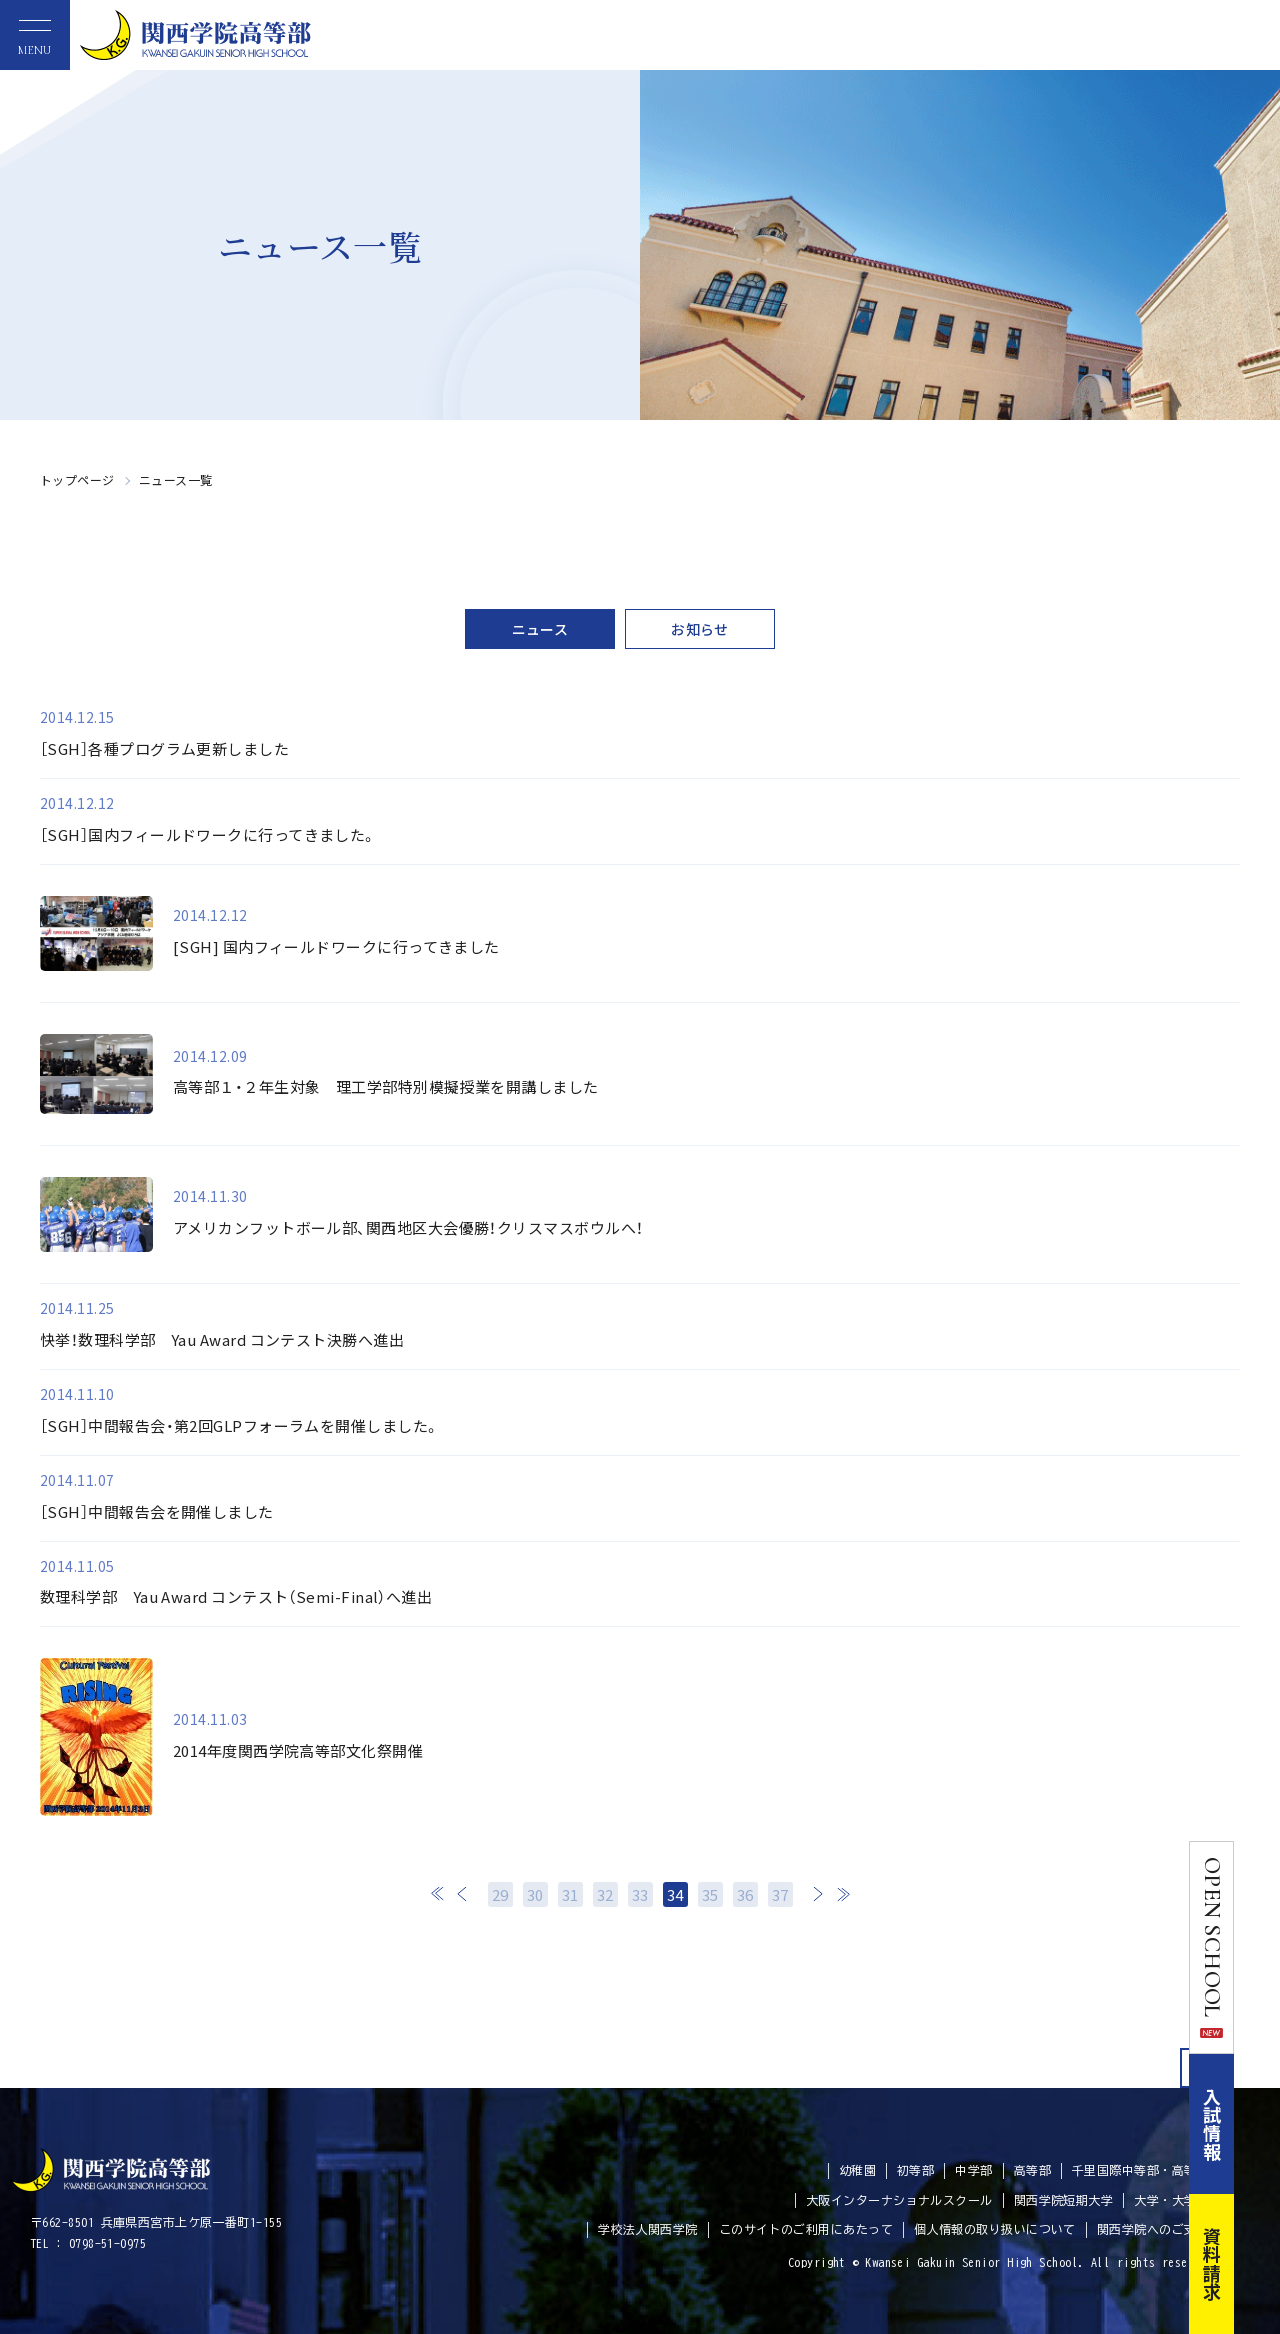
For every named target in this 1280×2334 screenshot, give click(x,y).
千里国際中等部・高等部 (1140, 2170)
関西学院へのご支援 (1153, 2229)
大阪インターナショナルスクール (899, 2200)
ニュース (540, 629)
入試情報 (1258, 2124)
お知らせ (700, 629)
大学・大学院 (1171, 2200)
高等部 (1032, 2170)
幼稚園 (857, 2170)
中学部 (973, 2170)
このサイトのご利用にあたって (806, 2229)
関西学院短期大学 (1064, 2200)
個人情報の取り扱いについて (995, 2229)
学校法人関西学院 (648, 2229)
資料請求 (1258, 2264)
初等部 (915, 2170)
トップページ (77, 479)
